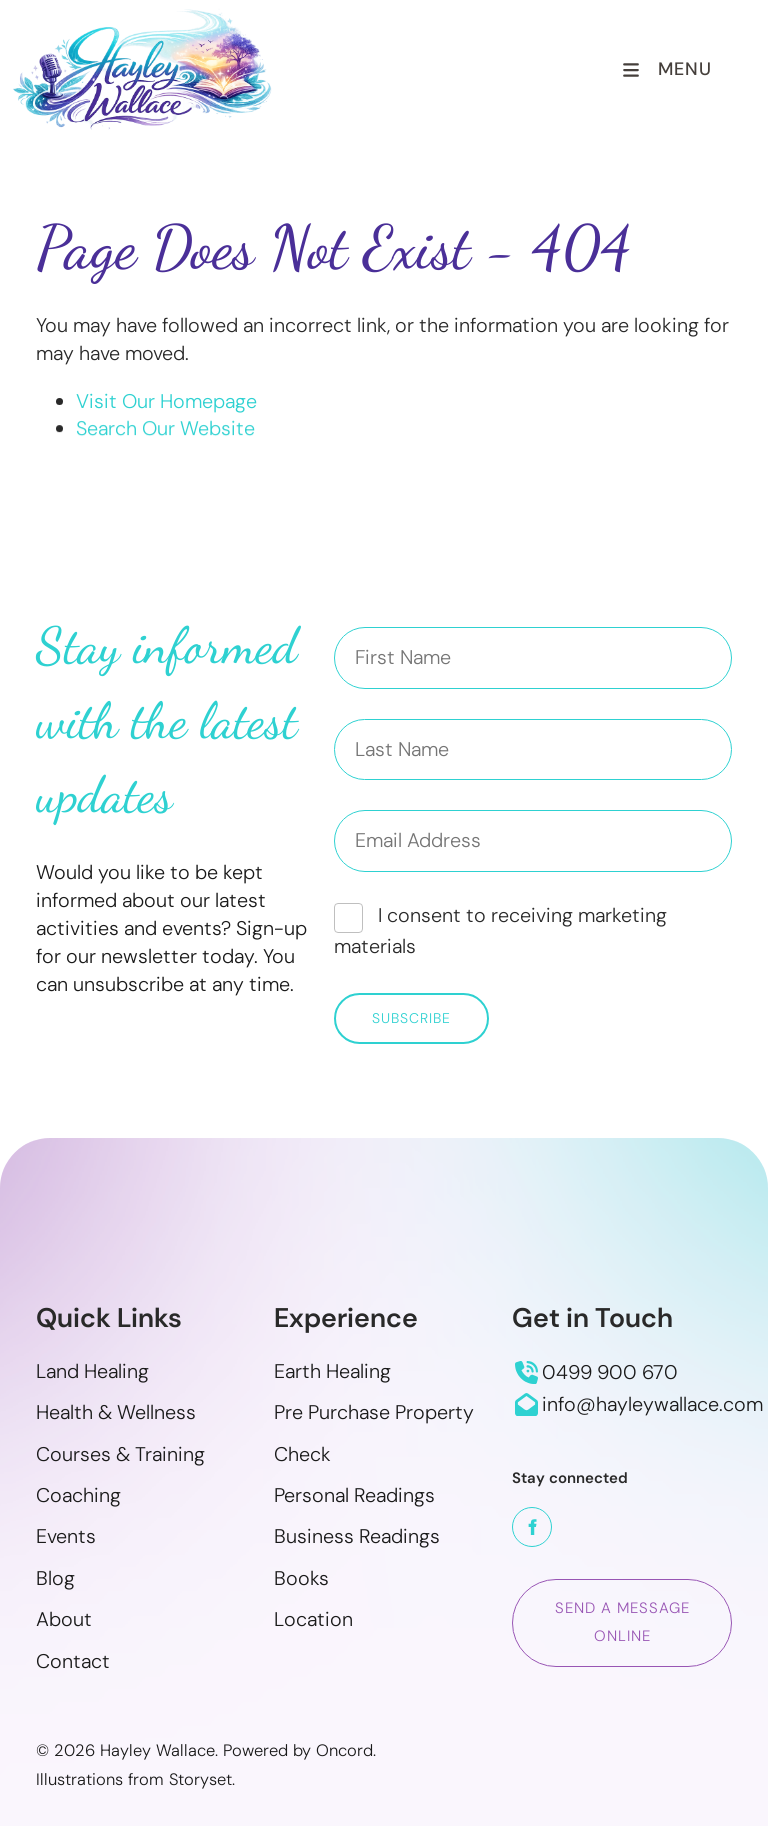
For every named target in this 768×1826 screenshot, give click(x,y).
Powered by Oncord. (299, 1750)
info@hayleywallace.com (652, 1404)
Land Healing (92, 1371)
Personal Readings (354, 1495)
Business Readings (357, 1536)
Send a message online (614, 1592)
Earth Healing (332, 1371)
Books (301, 1578)
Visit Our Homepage (166, 401)
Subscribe (411, 1018)
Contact (73, 1661)
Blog (55, 1578)
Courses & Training (120, 1454)
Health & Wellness (116, 1412)
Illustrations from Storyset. (135, 1779)
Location (313, 1619)
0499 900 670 (610, 1372)
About (64, 1619)
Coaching (78, 1495)
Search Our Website (165, 430)
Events (66, 1536)
